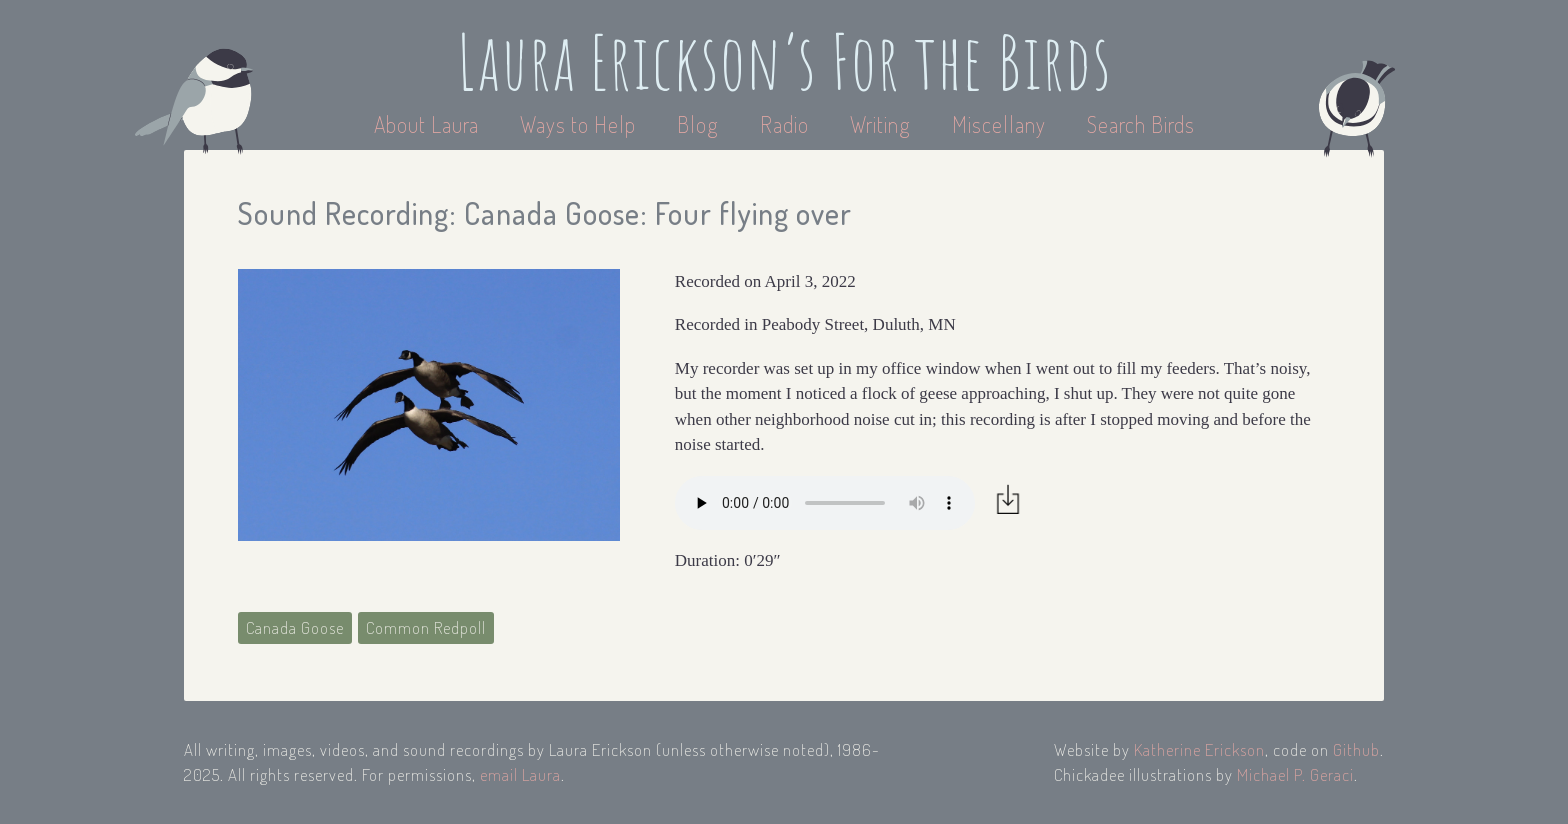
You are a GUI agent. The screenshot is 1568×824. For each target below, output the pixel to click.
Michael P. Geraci (1295, 774)
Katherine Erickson (1199, 749)
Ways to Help (580, 124)
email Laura (520, 774)
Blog (698, 124)
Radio (787, 124)
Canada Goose (295, 627)
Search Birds (1141, 124)
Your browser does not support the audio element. (825, 503)
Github (1356, 749)
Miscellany (999, 124)
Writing (880, 124)
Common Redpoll (426, 627)
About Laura (429, 124)
